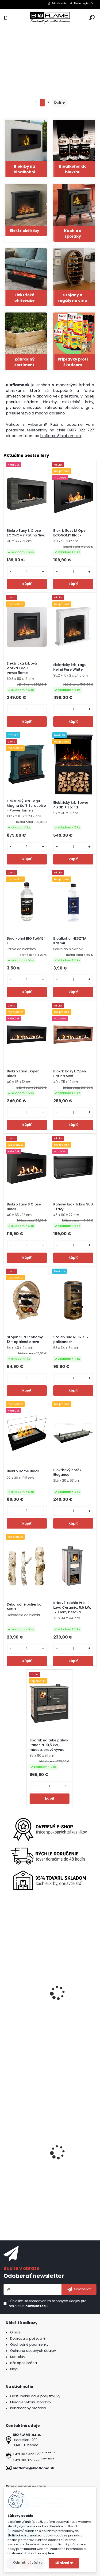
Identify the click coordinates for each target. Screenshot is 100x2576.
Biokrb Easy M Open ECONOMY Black (70, 533)
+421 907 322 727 (27, 2454)
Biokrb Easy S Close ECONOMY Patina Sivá (26, 533)
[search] (91, 17)
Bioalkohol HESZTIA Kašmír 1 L (69, 940)
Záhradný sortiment (24, 362)
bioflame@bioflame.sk (60, 435)
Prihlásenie (59, 3)
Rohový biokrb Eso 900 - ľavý (73, 1206)
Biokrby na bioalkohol (24, 169)
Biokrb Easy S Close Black (24, 1206)
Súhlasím (63, 2563)
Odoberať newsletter (34, 2276)
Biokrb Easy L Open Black (23, 1073)
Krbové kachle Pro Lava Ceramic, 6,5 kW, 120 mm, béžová (72, 1607)
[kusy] (27, 571)
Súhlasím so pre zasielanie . (47, 2303)
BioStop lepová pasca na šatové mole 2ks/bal (73, 1994)
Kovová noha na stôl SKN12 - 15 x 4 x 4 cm (25, 1993)
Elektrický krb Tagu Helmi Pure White (69, 667)
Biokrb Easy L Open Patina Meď (69, 1073)
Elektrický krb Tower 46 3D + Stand (70, 805)
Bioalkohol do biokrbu (73, 169)
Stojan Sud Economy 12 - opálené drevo (25, 1339)
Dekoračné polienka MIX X (24, 1606)
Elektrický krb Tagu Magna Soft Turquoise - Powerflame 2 (26, 806)
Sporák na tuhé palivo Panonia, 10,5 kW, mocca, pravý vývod (49, 1745)
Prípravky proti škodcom (73, 362)
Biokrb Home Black (23, 1471)
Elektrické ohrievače (24, 297)
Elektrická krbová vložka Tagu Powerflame (22, 668)
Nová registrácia (85, 3)
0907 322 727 (80, 430)
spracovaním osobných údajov (54, 2301)
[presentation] (5, 1988)
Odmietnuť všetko (27, 2562)
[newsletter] (79, 2289)
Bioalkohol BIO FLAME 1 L (26, 940)
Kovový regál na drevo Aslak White (23, 2151)
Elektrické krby (24, 230)
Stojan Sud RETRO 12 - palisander (72, 1339)
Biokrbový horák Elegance (67, 1472)
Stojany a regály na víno (72, 297)
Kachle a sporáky (72, 233)
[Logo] (50, 18)
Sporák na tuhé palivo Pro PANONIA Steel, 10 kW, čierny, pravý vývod (73, 2151)
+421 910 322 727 (26, 2460)
